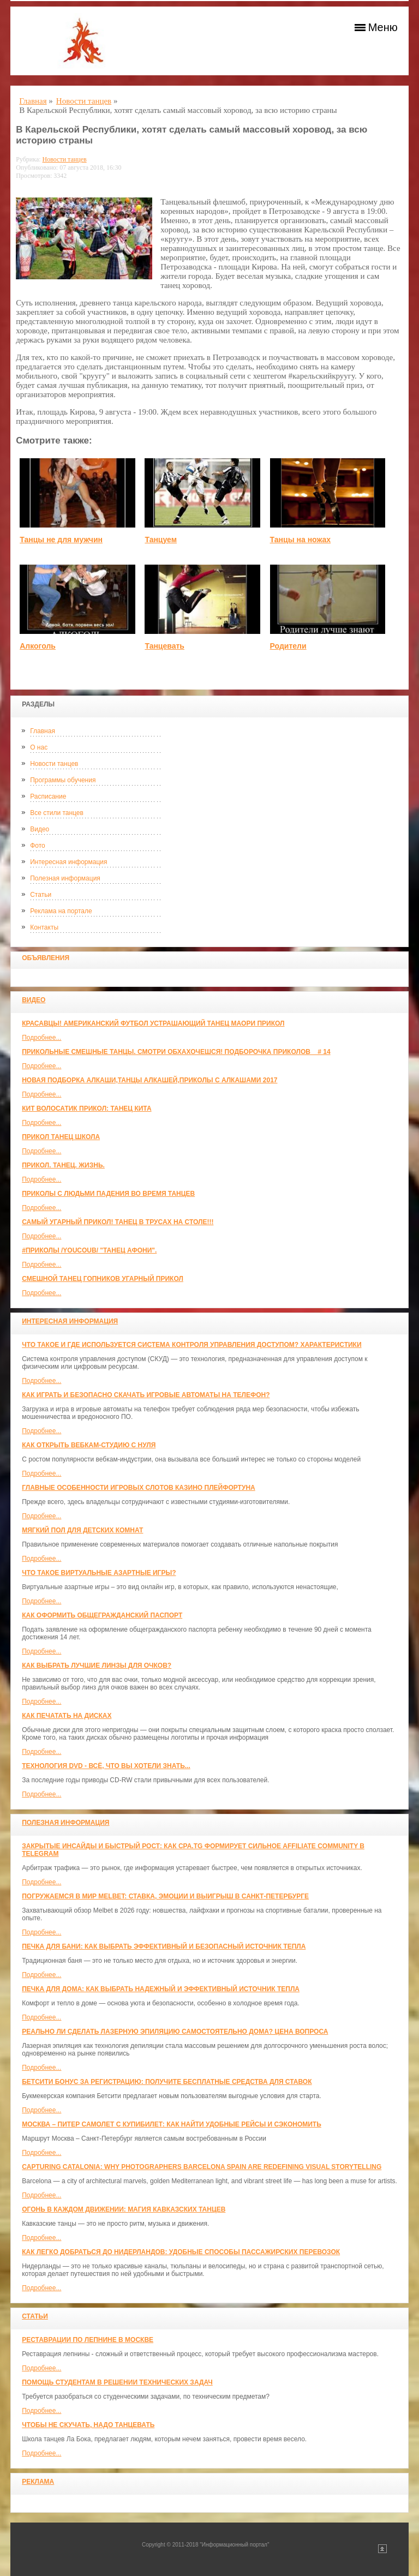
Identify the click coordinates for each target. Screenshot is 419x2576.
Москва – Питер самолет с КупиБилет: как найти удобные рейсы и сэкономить (171, 2124)
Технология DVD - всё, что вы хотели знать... (106, 1766)
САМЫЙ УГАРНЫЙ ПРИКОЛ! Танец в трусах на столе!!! (117, 1222)
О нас (38, 747)
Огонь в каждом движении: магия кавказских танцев (123, 2209)
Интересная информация (68, 862)
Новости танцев (54, 764)
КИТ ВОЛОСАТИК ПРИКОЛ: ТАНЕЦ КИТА (86, 1108)
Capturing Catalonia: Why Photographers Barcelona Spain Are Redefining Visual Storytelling (201, 2167)
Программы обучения (62, 780)
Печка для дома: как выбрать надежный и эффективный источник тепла (161, 1989)
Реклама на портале (61, 911)
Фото (37, 845)
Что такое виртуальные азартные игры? (99, 1573)
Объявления (45, 958)
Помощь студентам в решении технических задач (117, 2382)
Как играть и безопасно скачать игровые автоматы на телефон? (146, 1395)
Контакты (44, 927)
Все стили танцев (56, 813)
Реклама (38, 2481)
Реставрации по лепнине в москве (87, 2340)
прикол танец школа (61, 1137)
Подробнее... (41, 1037)
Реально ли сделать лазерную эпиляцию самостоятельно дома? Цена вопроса (175, 2031)
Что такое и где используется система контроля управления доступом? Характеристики (191, 1345)
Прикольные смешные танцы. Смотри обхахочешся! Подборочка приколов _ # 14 (176, 1052)
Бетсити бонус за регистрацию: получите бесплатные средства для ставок (167, 2082)
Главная (42, 731)
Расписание (48, 796)
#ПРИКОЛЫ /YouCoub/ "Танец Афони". (89, 1250)
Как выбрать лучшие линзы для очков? (96, 1665)
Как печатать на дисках (66, 1716)
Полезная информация (65, 878)
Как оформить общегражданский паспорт (102, 1615)
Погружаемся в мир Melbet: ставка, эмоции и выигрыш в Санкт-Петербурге (165, 1896)
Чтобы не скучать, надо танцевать (88, 2425)
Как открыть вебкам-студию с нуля (88, 1445)
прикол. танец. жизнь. (63, 1165)
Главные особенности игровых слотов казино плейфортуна (138, 1487)
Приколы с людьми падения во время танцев (108, 1193)
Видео (39, 829)
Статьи (40, 894)
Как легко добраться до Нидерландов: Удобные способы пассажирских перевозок (181, 2252)
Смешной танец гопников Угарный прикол (102, 1279)
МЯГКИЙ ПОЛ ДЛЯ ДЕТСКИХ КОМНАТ (82, 1530)
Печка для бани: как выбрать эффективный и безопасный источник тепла (164, 1946)
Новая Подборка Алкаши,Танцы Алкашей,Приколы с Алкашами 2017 (149, 1080)
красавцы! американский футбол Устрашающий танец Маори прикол (153, 1023)
